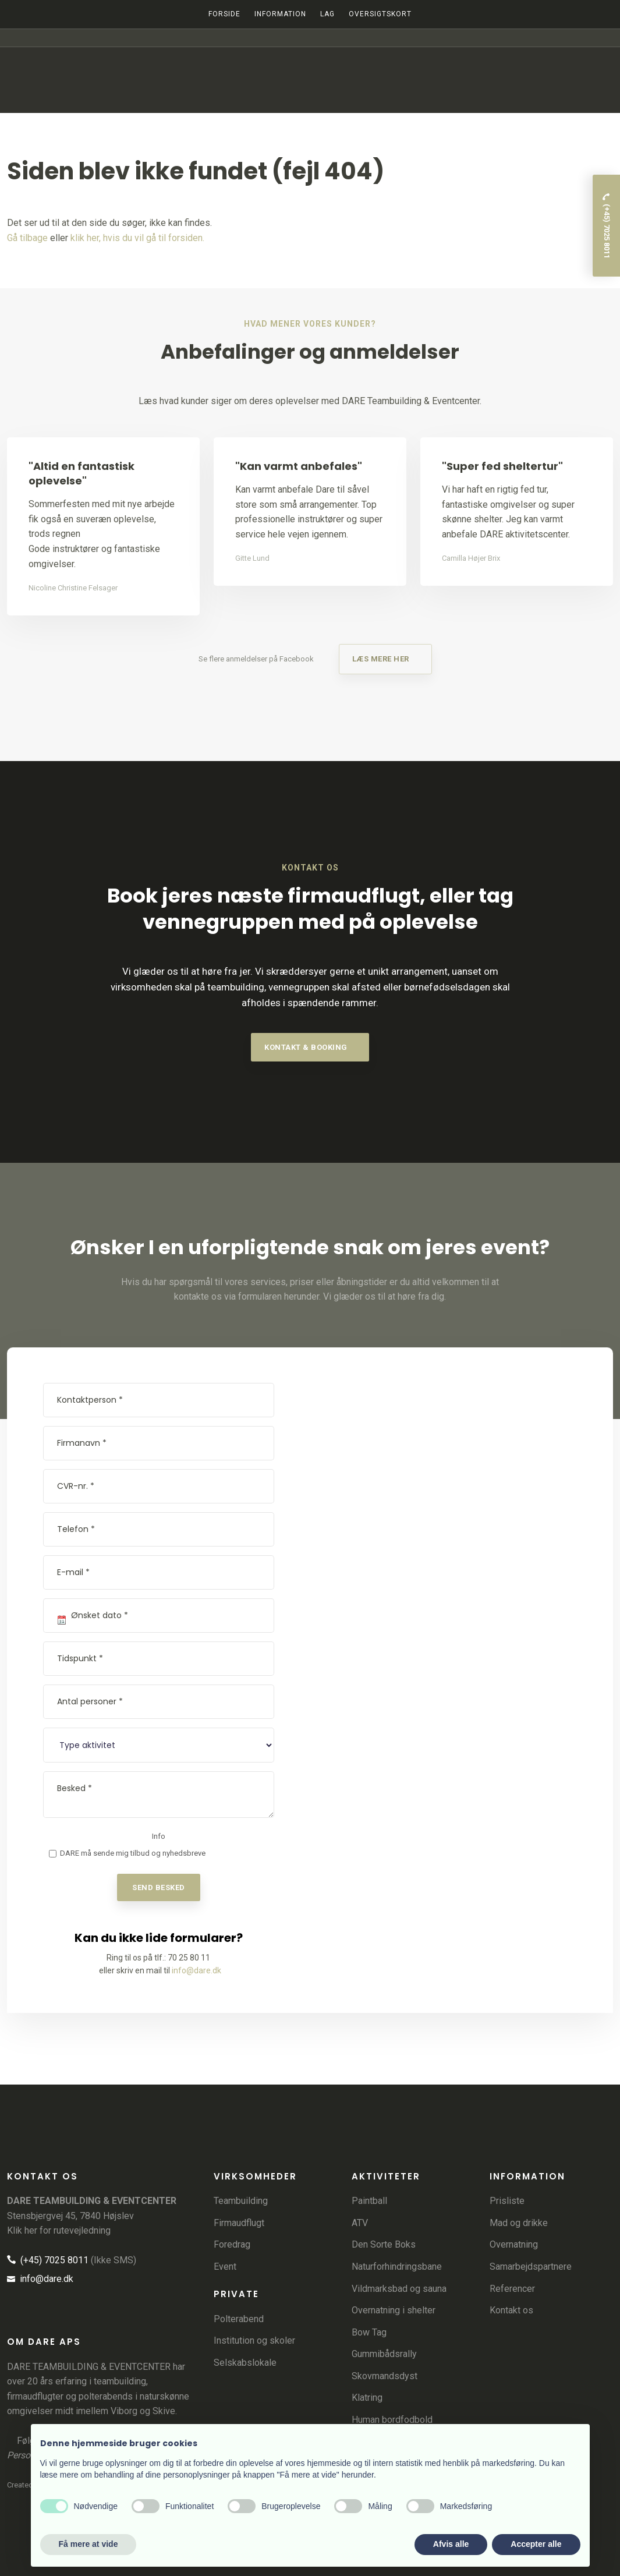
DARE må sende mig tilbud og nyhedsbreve (133, 1853)
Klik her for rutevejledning (59, 2230)
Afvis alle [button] (451, 2544)
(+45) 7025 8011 (47, 2260)
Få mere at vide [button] (88, 2544)
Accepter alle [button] (536, 2544)
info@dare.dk (196, 1970)
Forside (224, 14)
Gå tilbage (27, 237)
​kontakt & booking (306, 1047)
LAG (327, 14)
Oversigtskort (380, 14)
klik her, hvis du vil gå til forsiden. (137, 237)
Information (280, 14)
